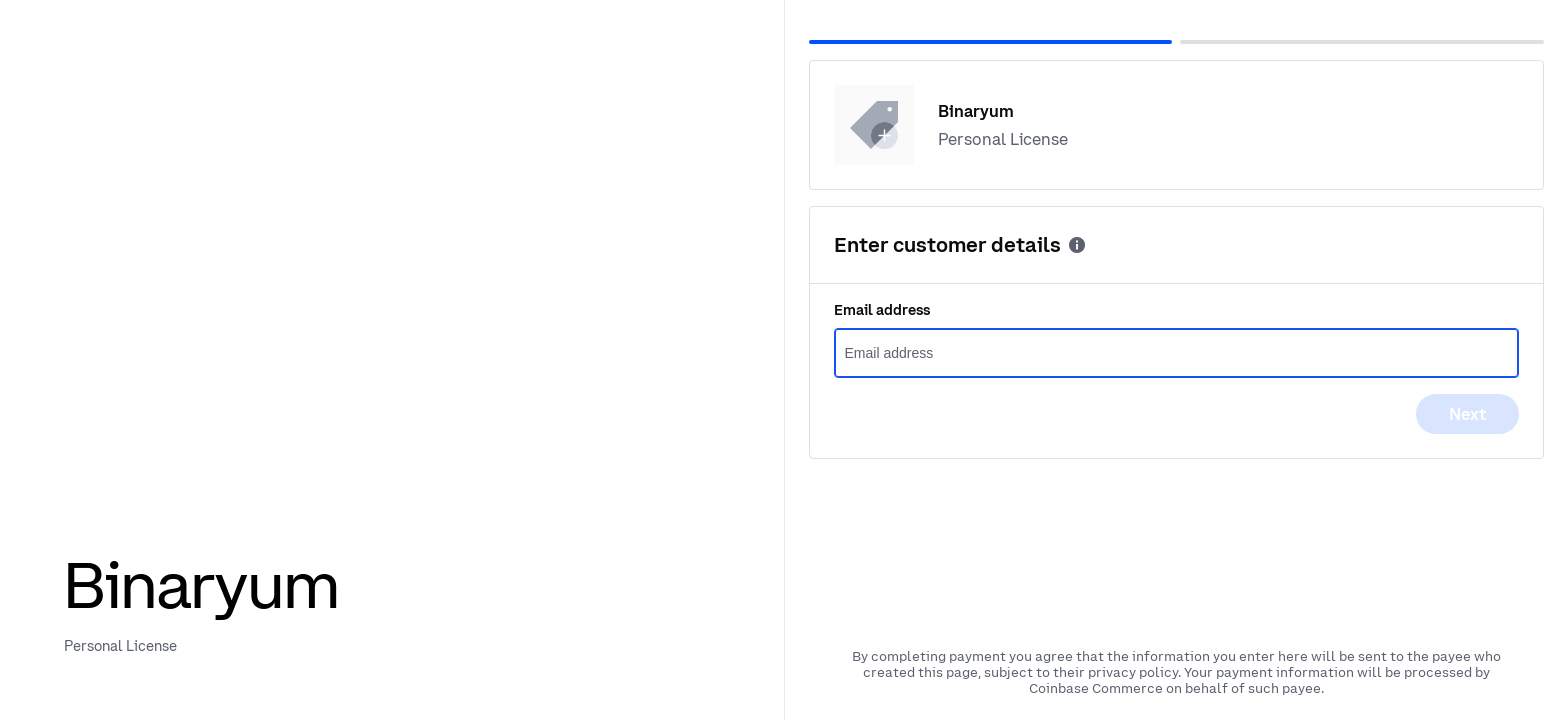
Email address (882, 310)
